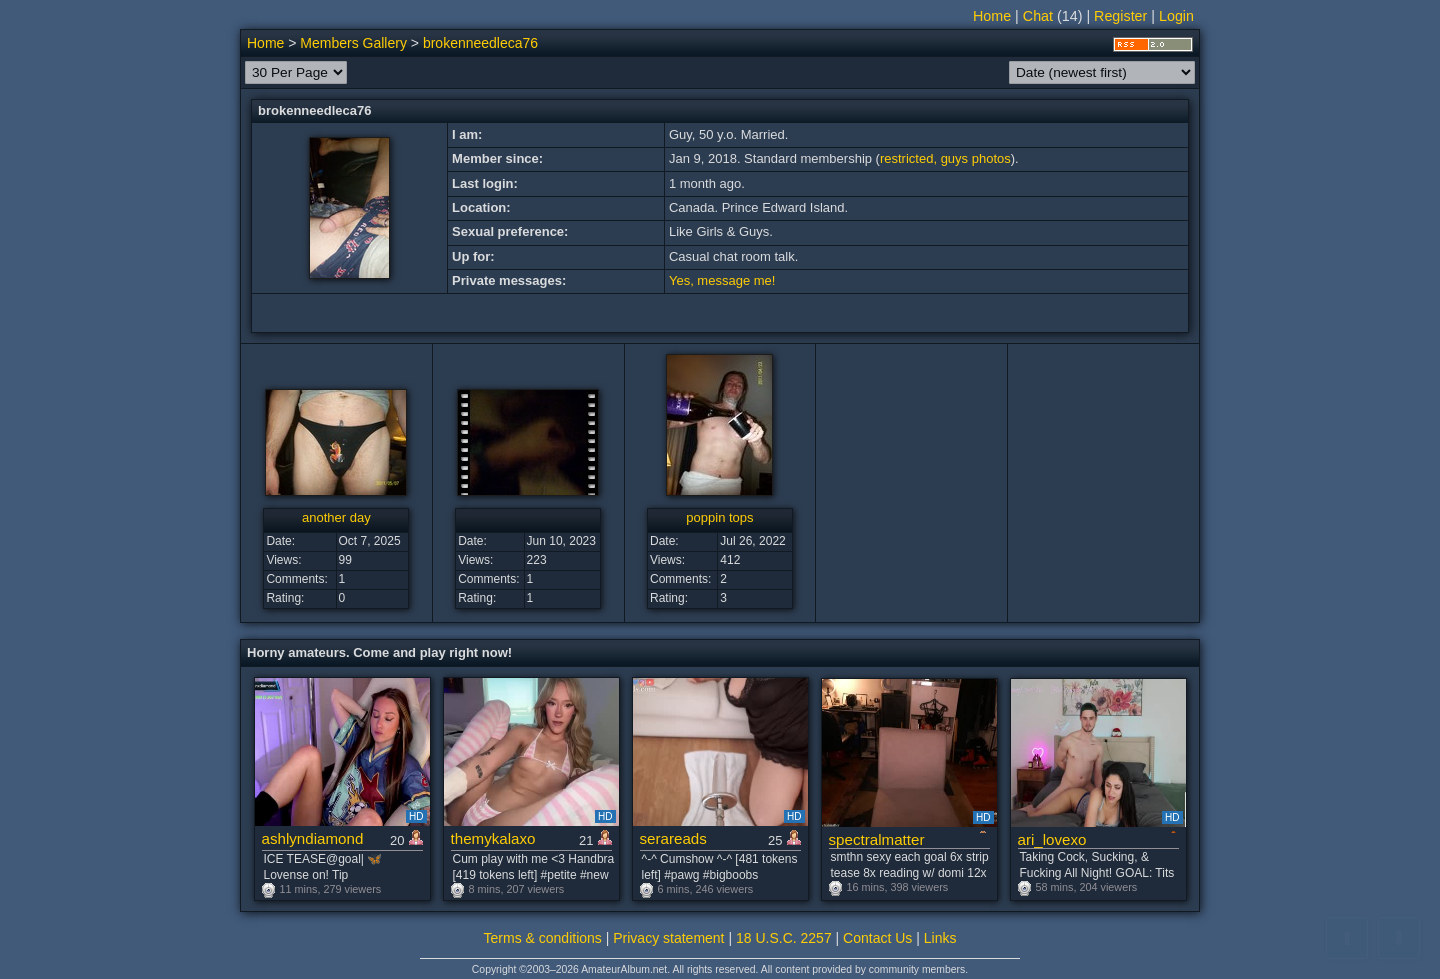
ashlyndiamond (313, 838)
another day (336, 517)
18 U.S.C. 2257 (784, 938)
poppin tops (719, 517)
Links (940, 938)
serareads (673, 838)
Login (1176, 16)
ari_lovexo (1052, 839)
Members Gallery (353, 43)
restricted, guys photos (945, 158)
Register (1120, 16)
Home (992, 16)
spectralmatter (877, 839)
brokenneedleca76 (480, 43)
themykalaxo (493, 838)
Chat (1038, 16)
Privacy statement (668, 938)
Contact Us (877, 938)
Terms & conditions (543, 938)
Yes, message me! (722, 280)
